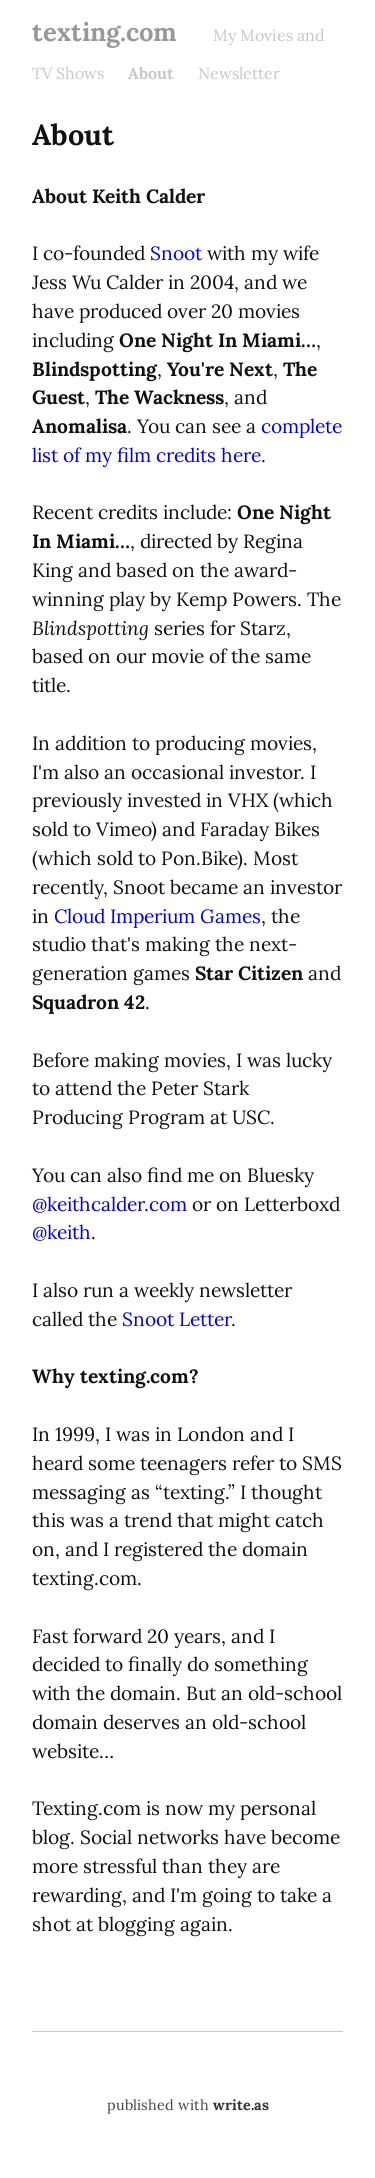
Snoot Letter (176, 1319)
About (151, 73)
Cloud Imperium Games (157, 916)
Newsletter (239, 73)
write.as (241, 2105)
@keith (61, 1232)
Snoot (176, 253)
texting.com (104, 31)
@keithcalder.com (109, 1204)
